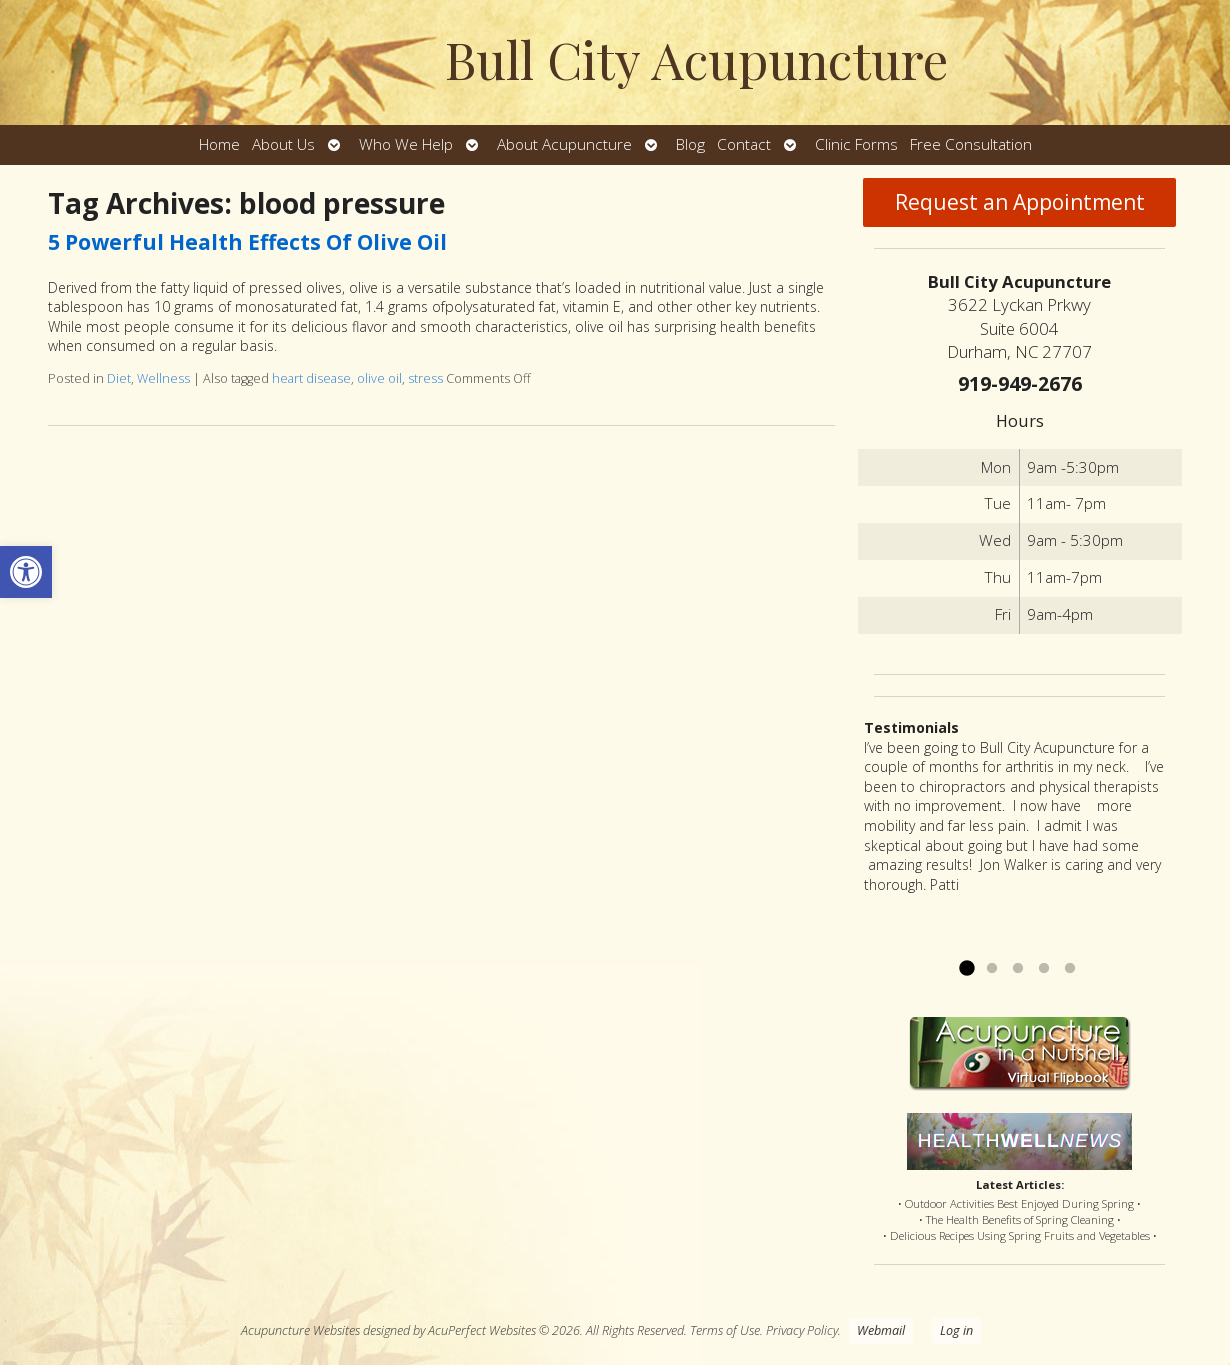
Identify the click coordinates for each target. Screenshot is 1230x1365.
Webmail (881, 1330)
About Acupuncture (564, 144)
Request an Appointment (1020, 202)
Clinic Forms (856, 144)
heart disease (311, 378)
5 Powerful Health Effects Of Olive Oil (247, 242)
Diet (119, 378)
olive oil (379, 378)
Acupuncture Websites (300, 1330)
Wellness (163, 378)
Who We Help (406, 144)
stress (425, 378)
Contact (744, 144)
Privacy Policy (802, 1330)
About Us (283, 144)
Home (219, 144)
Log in (956, 1330)
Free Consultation (971, 144)
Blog (690, 144)
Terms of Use (725, 1330)
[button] (26, 572)
